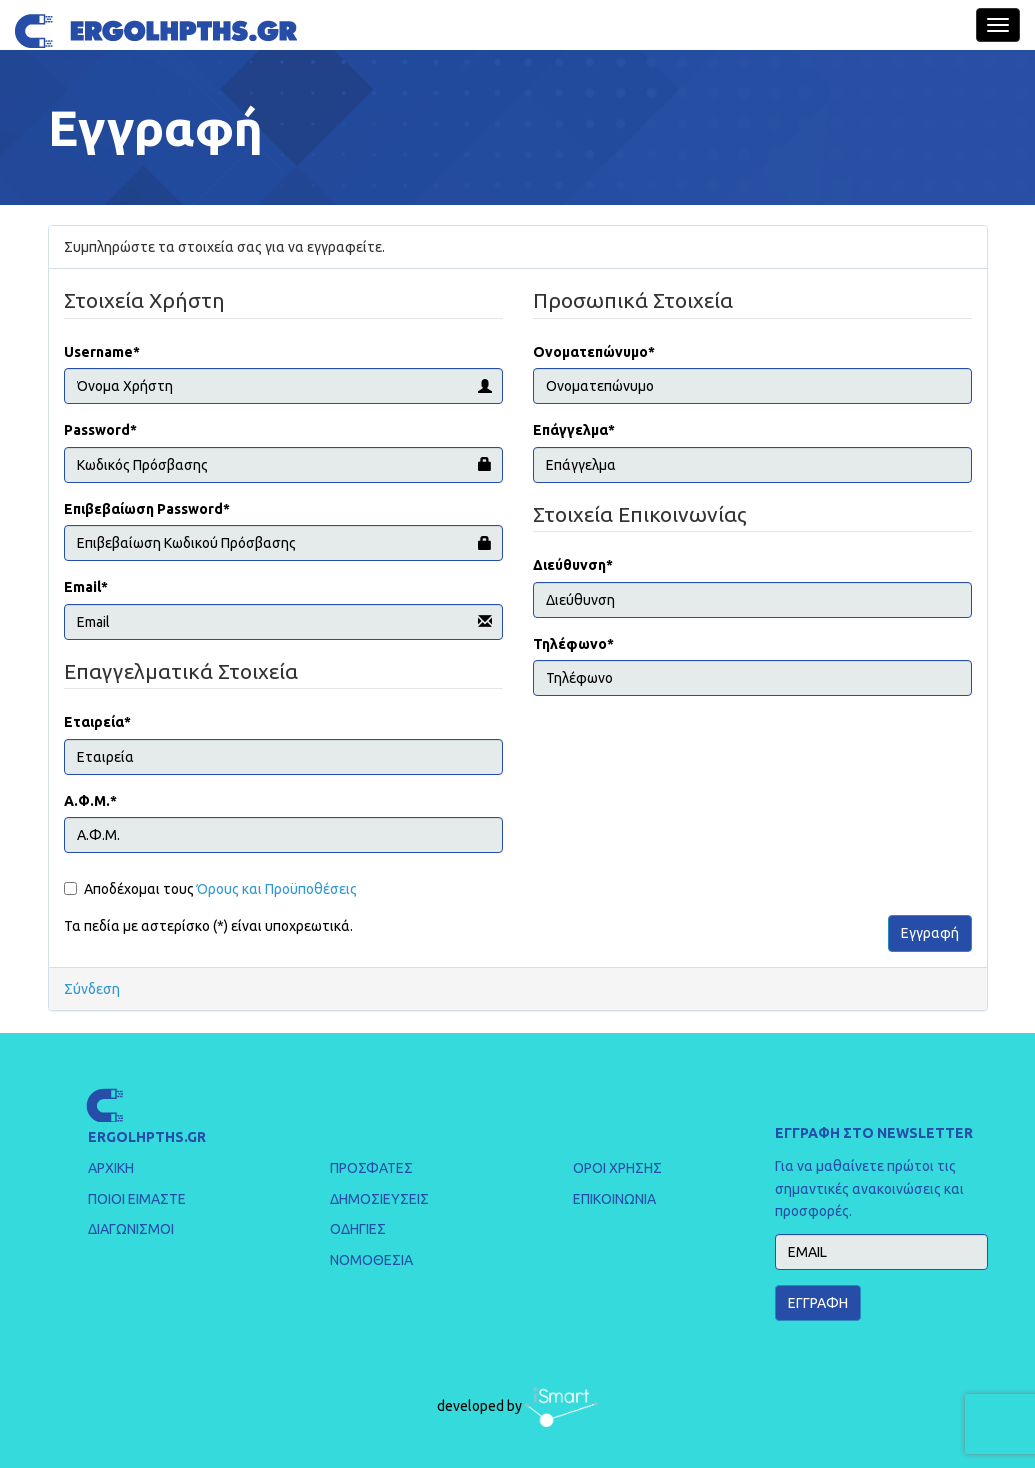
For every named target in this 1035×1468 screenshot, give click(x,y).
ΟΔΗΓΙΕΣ (358, 1229)
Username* (102, 352)
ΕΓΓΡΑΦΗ (818, 1303)
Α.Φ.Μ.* (90, 801)
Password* (100, 430)
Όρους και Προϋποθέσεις (277, 889)
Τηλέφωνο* (573, 644)
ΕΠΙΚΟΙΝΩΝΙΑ (614, 1199)
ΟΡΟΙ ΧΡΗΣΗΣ (617, 1168)
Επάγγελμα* (574, 430)
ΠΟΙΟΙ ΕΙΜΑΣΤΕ (137, 1199)
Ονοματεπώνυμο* (594, 352)
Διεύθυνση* (573, 565)
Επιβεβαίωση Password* (147, 509)
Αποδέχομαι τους (210, 889)
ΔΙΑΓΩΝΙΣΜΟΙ (131, 1229)
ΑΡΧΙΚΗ (111, 1168)
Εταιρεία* (97, 722)
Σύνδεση (92, 989)
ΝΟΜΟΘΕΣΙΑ (371, 1260)
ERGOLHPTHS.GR (147, 1137)
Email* (86, 587)
